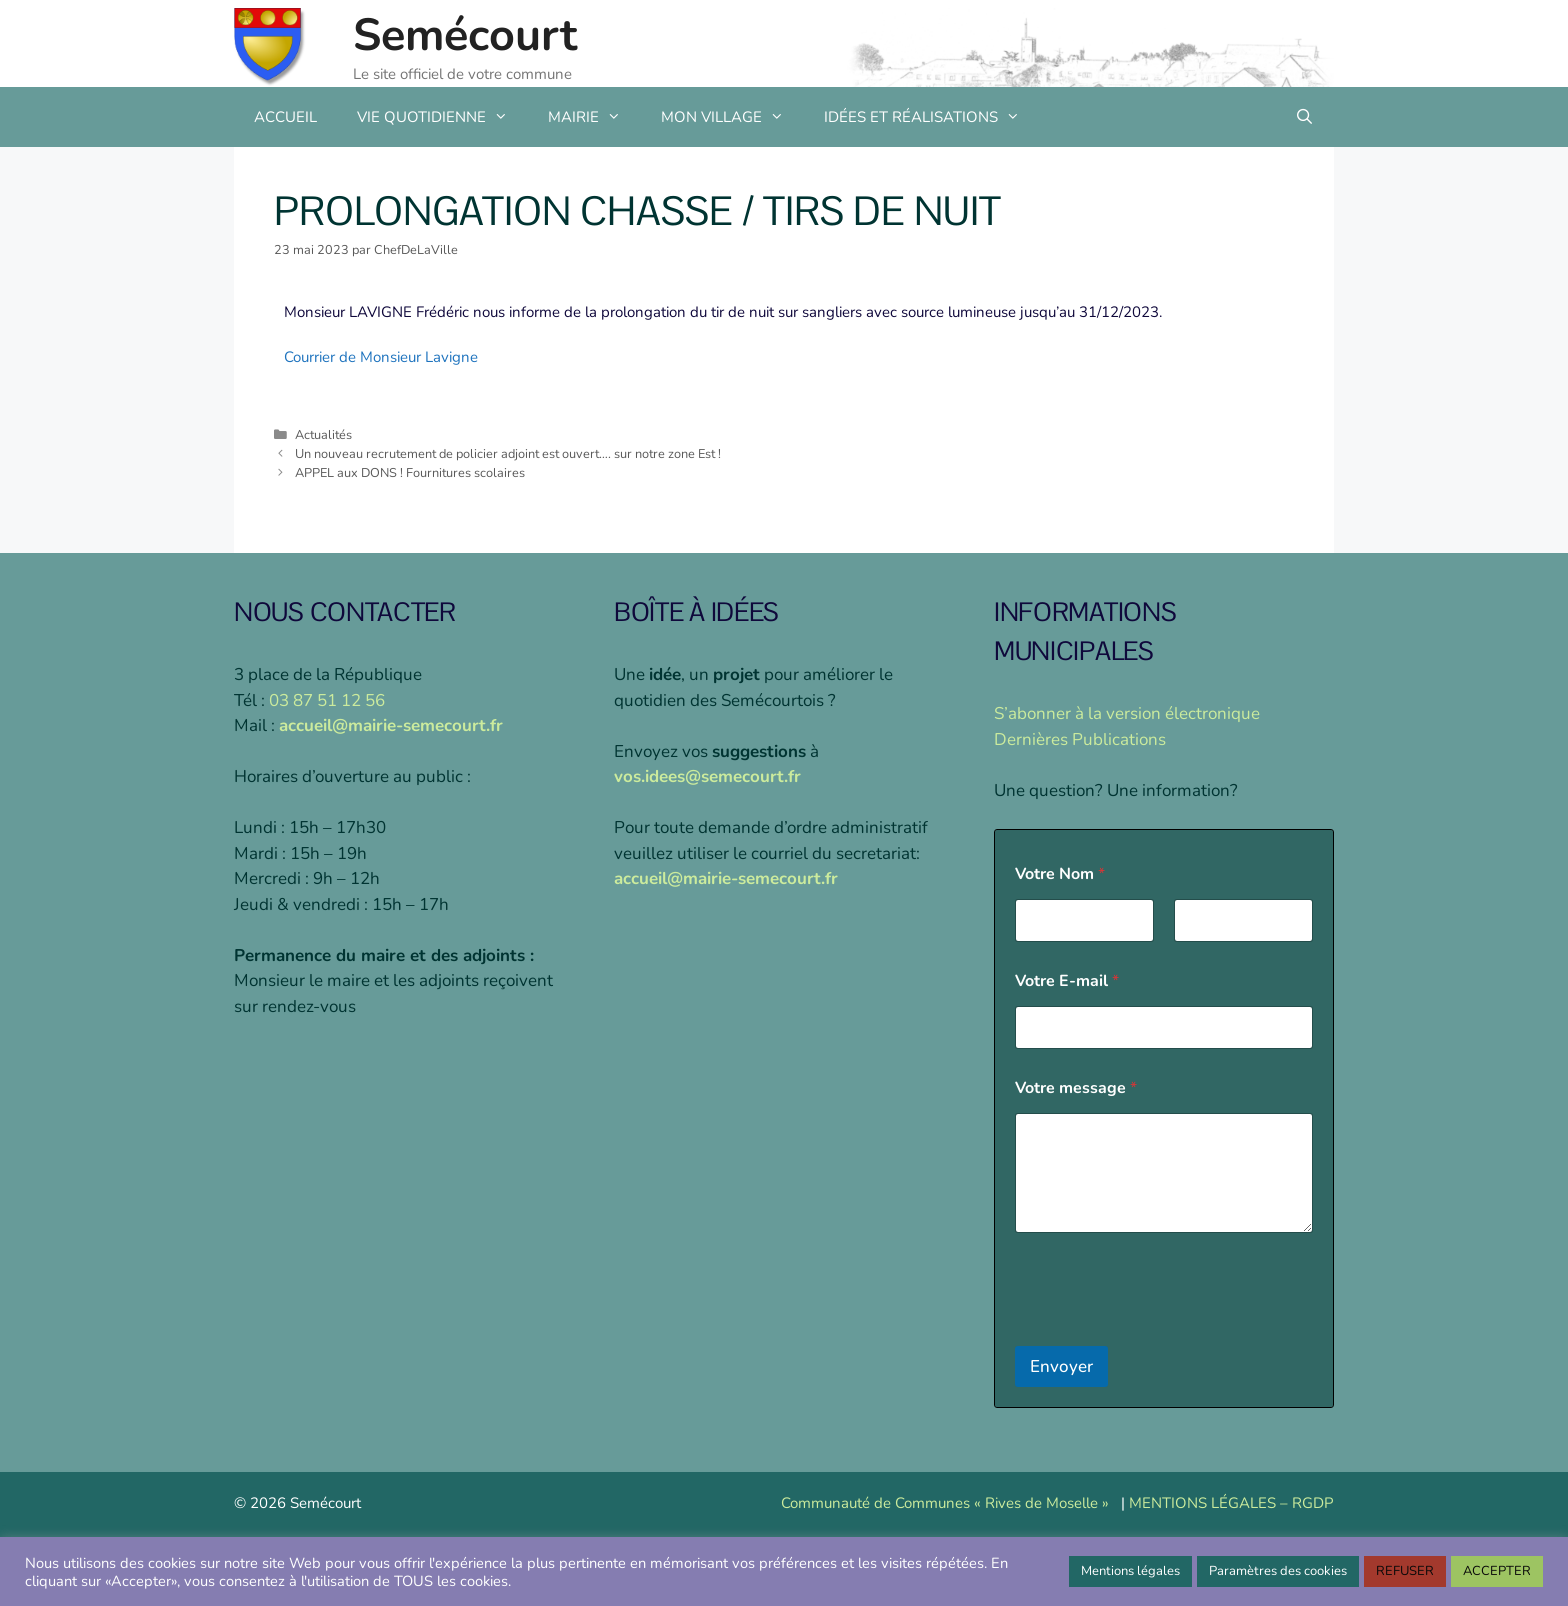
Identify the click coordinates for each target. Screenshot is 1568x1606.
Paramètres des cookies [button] (1278, 1571)
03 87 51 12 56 (327, 700)
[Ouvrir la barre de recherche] (1304, 117)
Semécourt (465, 35)
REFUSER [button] (1405, 1571)
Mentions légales (1130, 1571)
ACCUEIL (285, 117)
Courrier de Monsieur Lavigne (381, 357)
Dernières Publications (1080, 739)
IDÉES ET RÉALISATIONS (932, 117)
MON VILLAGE (732, 117)
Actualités (323, 435)
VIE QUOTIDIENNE (442, 117)
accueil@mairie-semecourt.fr (391, 725)
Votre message (1076, 1088)
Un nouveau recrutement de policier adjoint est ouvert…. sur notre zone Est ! (508, 454)
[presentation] (1167, 1333)
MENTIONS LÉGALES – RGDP (1231, 1503)
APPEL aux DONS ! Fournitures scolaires (410, 473)
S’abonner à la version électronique (1127, 713)
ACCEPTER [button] (1497, 1571)
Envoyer (1061, 1366)
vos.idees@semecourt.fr (707, 776)
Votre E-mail (1067, 981)
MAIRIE (594, 117)
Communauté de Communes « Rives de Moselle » (945, 1503)
